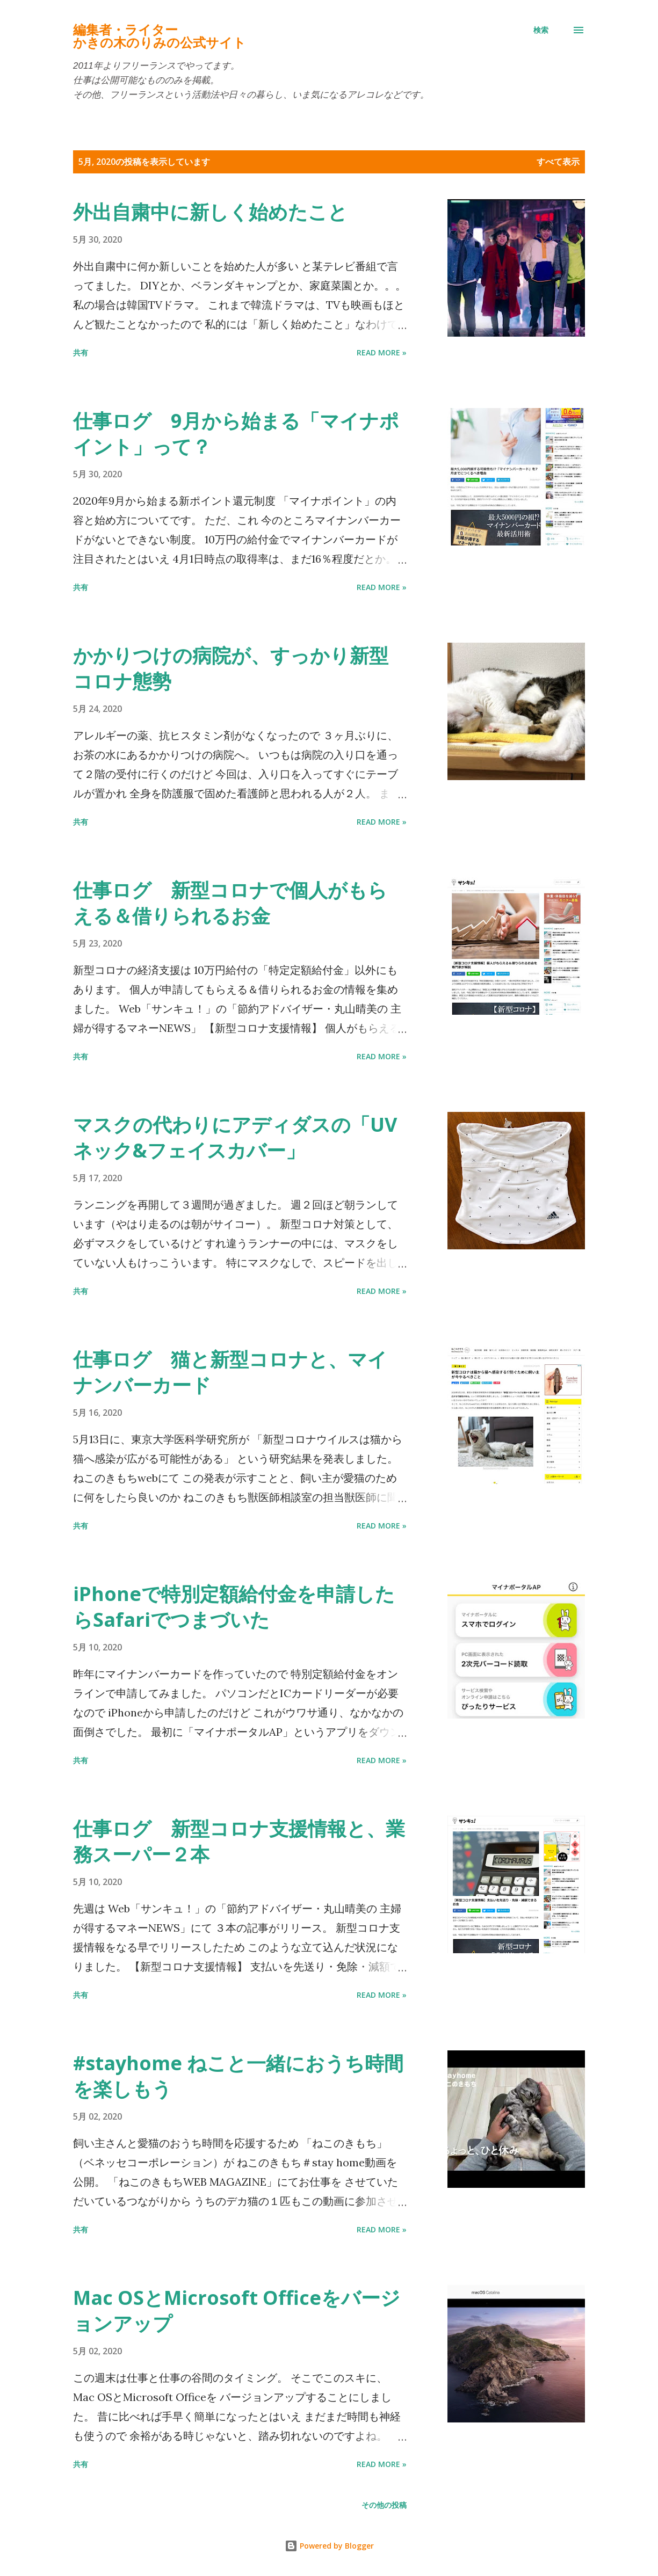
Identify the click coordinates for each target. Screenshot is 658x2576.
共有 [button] (80, 352)
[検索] (540, 30)
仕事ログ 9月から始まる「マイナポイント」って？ (236, 433)
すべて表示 (558, 162)
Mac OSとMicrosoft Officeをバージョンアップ (236, 2310)
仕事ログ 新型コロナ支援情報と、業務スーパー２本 (239, 1841)
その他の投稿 (384, 2505)
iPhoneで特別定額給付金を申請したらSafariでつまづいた (234, 1607)
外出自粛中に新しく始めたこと (210, 212)
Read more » (382, 352)
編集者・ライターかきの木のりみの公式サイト (159, 36)
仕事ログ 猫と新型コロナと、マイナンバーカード (230, 1372)
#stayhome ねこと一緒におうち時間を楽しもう (238, 2076)
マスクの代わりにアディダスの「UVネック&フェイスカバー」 (235, 1137)
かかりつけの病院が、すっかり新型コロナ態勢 (230, 668)
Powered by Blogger (329, 2546)
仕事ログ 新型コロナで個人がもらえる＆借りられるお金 (230, 903)
